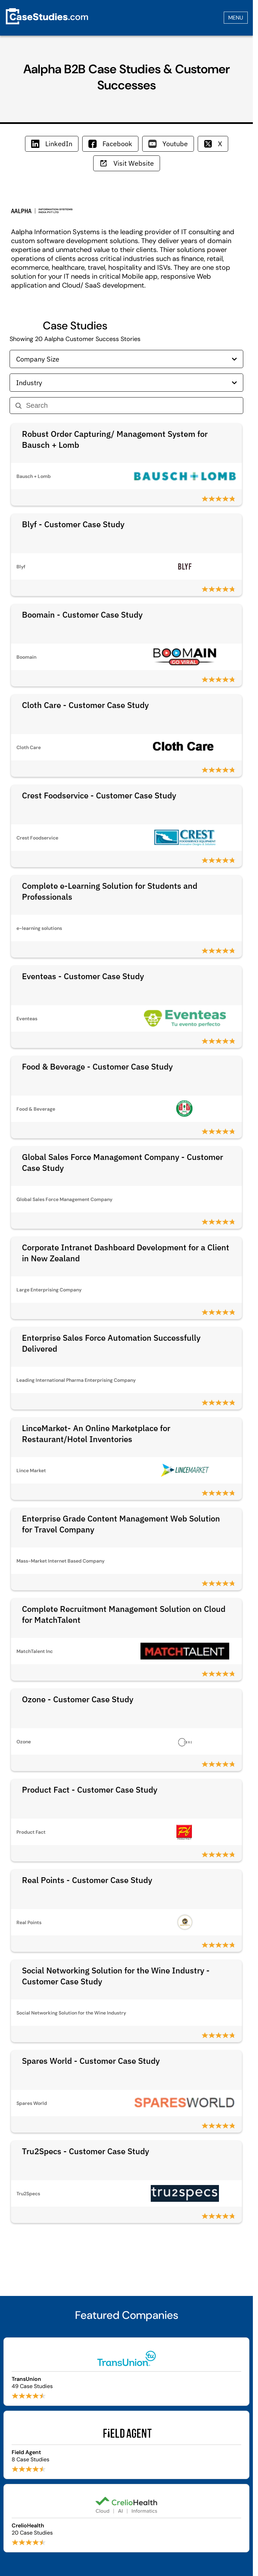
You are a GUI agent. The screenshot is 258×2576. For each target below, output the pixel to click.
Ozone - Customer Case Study (77, 1699)
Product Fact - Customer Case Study (89, 1789)
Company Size (126, 359)
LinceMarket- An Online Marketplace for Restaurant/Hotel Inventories (96, 1433)
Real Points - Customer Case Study (87, 1879)
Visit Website (126, 163)
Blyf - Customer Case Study (73, 524)
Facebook (110, 143)
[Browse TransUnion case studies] (126, 2371)
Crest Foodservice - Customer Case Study (99, 795)
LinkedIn (51, 143)
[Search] (131, 405)
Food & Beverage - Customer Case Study (97, 1066)
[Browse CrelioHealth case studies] (126, 2518)
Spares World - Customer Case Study (91, 2060)
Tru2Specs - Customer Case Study (85, 2151)
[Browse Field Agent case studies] (126, 2445)
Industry (126, 382)
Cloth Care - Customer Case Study (85, 704)
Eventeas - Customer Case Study (83, 976)
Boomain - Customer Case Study (82, 614)
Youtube (168, 143)
